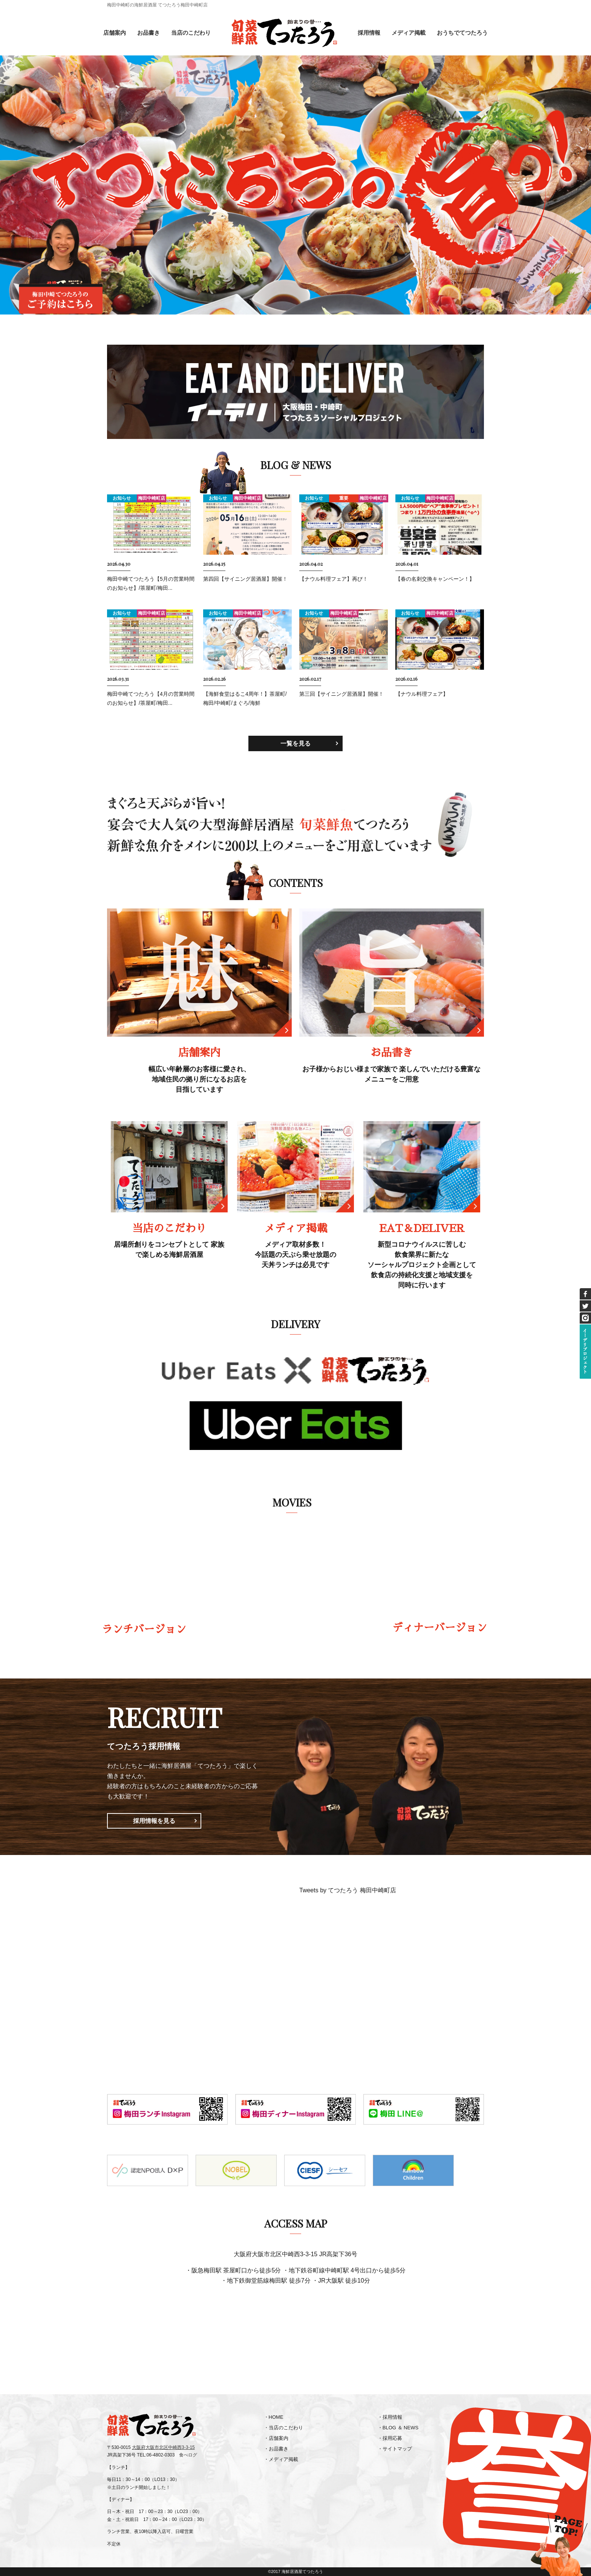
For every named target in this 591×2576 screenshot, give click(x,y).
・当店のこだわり (283, 2427)
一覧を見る (295, 743)
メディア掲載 (409, 32)
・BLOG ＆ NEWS (398, 2427)
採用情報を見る (154, 1821)
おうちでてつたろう (462, 32)
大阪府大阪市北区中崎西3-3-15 (163, 2447)
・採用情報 (390, 2417)
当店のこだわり (191, 32)
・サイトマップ (395, 2449)
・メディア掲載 (281, 2459)
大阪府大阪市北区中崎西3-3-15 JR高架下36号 (295, 2254)
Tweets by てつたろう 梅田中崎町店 (347, 1890)
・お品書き (276, 2449)
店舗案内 (114, 32)
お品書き (148, 32)
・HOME (273, 2417)
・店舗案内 (276, 2438)
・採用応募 (390, 2438)
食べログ (188, 2455)
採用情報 (369, 32)
